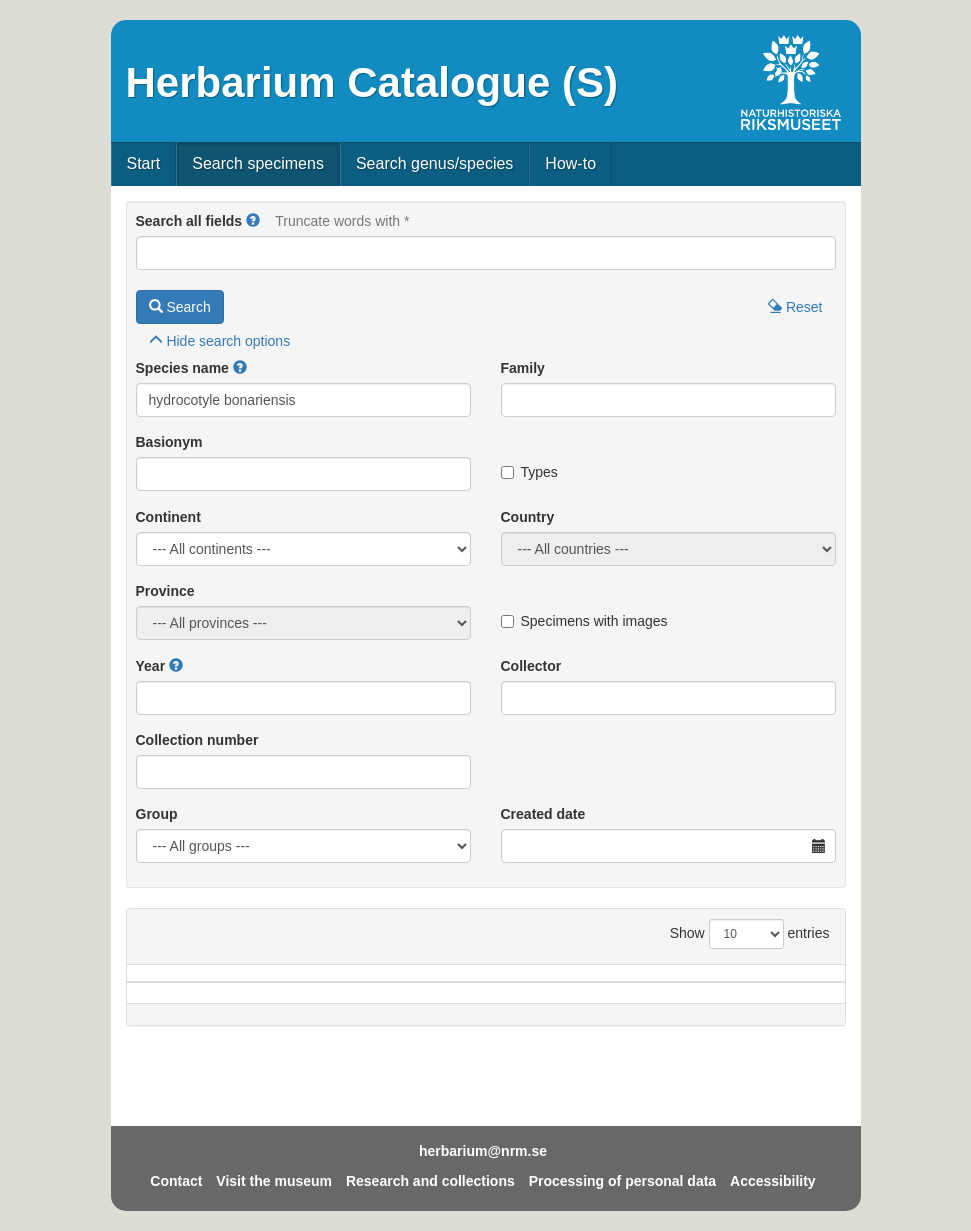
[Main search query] (486, 253)
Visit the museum (274, 1181)
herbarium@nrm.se (483, 1151)
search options (220, 341)
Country (528, 517)
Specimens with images (584, 621)
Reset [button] (795, 307)
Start (144, 163)
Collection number (197, 740)
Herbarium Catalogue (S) (372, 82)
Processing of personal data (623, 1181)
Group (157, 814)
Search (180, 307)
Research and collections (430, 1181)
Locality (461, 1003)
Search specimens (258, 163)
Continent (168, 517)
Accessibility (773, 1181)
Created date (543, 814)
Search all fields (189, 221)
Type (799, 1003)
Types (529, 472)
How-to (570, 163)
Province (165, 591)
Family (523, 368)
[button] (253, 221)
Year (151, 666)
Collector (531, 666)
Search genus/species (434, 163)
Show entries (750, 934)
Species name (182, 368)
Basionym (169, 442)
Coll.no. (718, 1003)
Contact (176, 1181)
